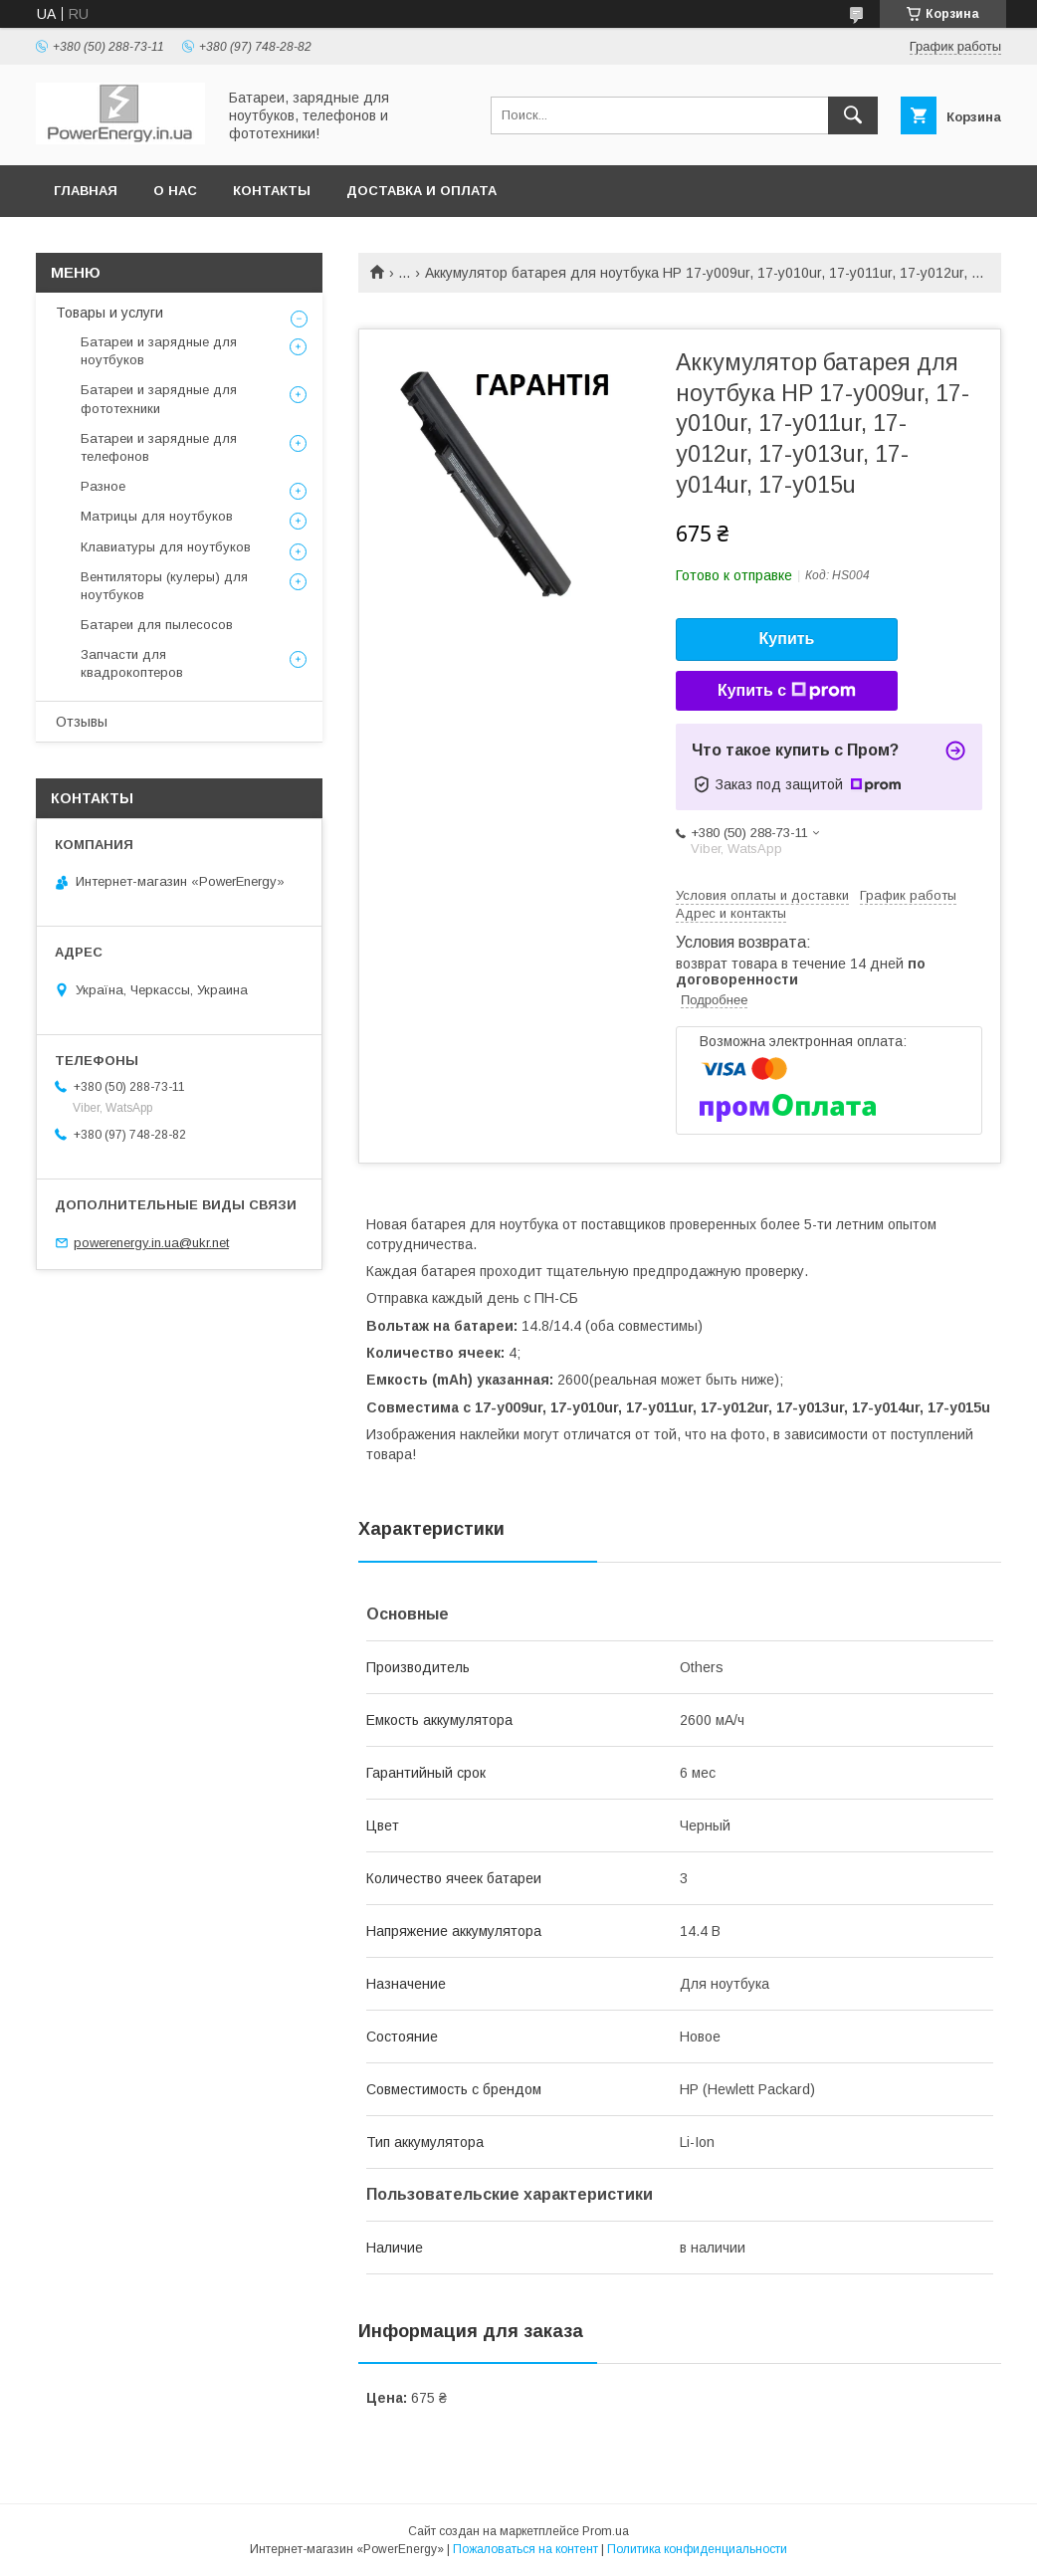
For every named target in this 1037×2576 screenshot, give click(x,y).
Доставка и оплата (421, 190)
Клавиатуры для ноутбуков (166, 546)
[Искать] (853, 115)
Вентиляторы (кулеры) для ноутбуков (164, 585)
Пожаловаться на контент (525, 2549)
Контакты (272, 190)
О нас (175, 190)
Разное (103, 486)
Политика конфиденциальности (697, 2549)
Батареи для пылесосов (157, 624)
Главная (85, 190)
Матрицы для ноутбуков (157, 516)
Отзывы (81, 722)
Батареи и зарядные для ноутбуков (159, 350)
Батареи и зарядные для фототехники (159, 398)
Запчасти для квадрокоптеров (132, 663)
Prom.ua (605, 2531)
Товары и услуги (109, 313)
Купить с (787, 691)
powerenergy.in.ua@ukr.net (151, 1242)
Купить (787, 638)
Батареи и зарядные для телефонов (159, 447)
